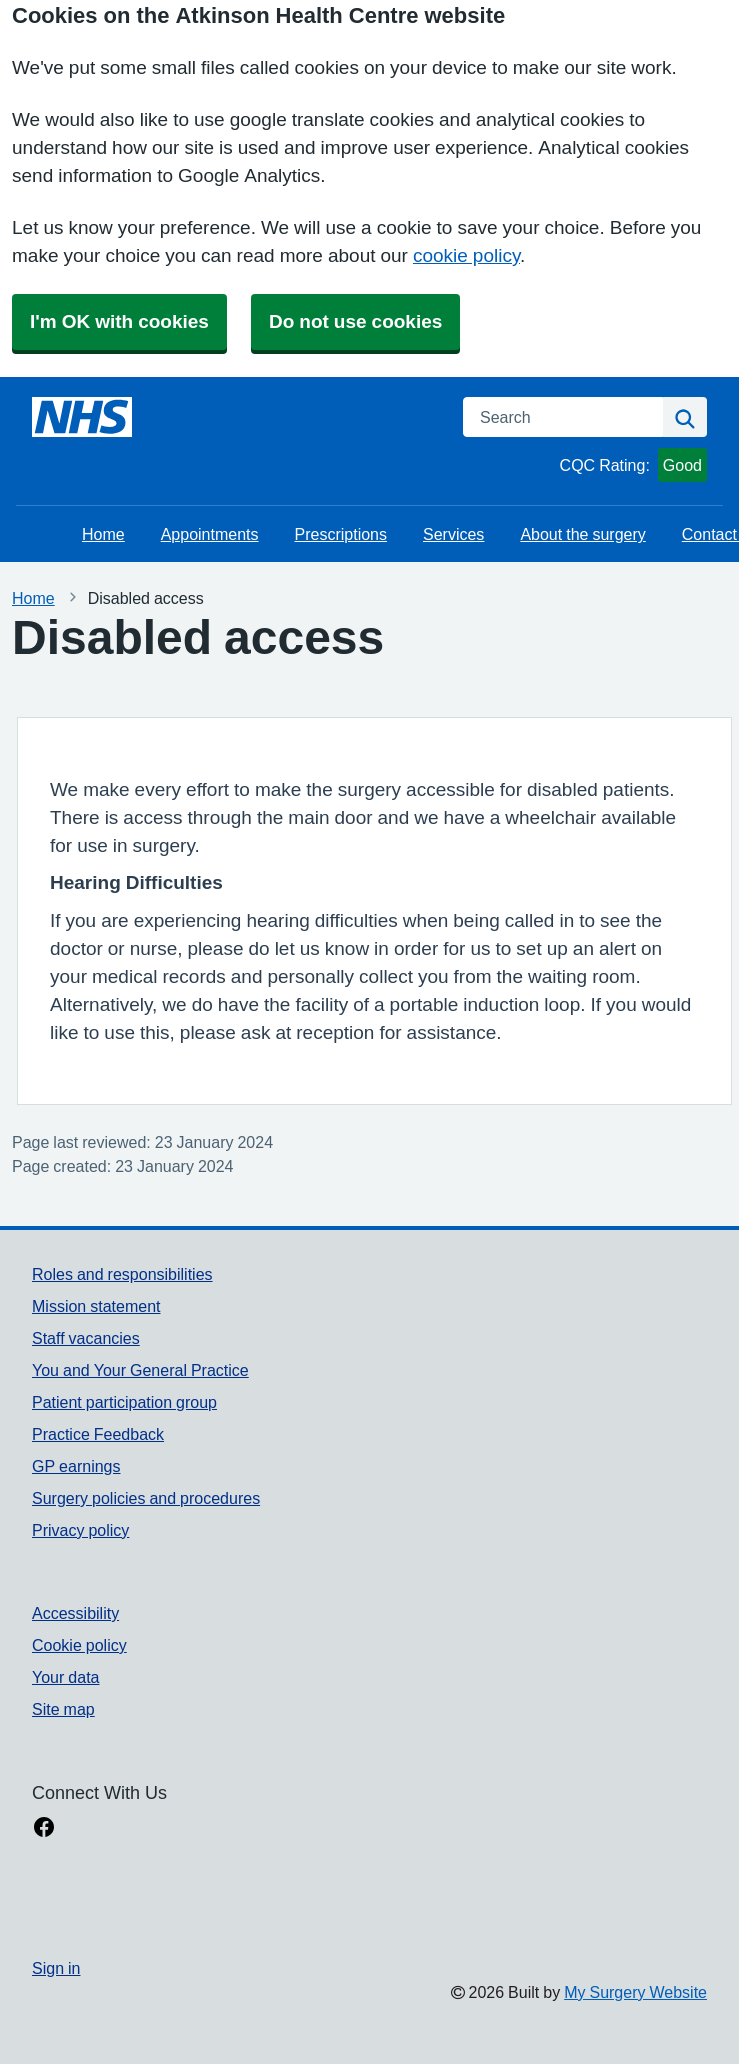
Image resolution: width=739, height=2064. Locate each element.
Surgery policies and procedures (146, 1498)
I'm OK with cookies (119, 321)
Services (453, 534)
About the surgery (582, 534)
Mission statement (96, 1306)
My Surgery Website (635, 1992)
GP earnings (76, 1466)
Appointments (210, 534)
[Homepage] (82, 417)
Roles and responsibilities (122, 1274)
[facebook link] (44, 1829)
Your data (65, 1677)
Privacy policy (80, 1530)
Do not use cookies (355, 321)
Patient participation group (124, 1402)
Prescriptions (341, 534)
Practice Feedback (98, 1434)
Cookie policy (79, 1645)
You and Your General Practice (140, 1370)
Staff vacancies (86, 1338)
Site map (63, 1709)
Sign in (56, 1968)
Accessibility (75, 1613)
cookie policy (466, 255)
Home (103, 534)
